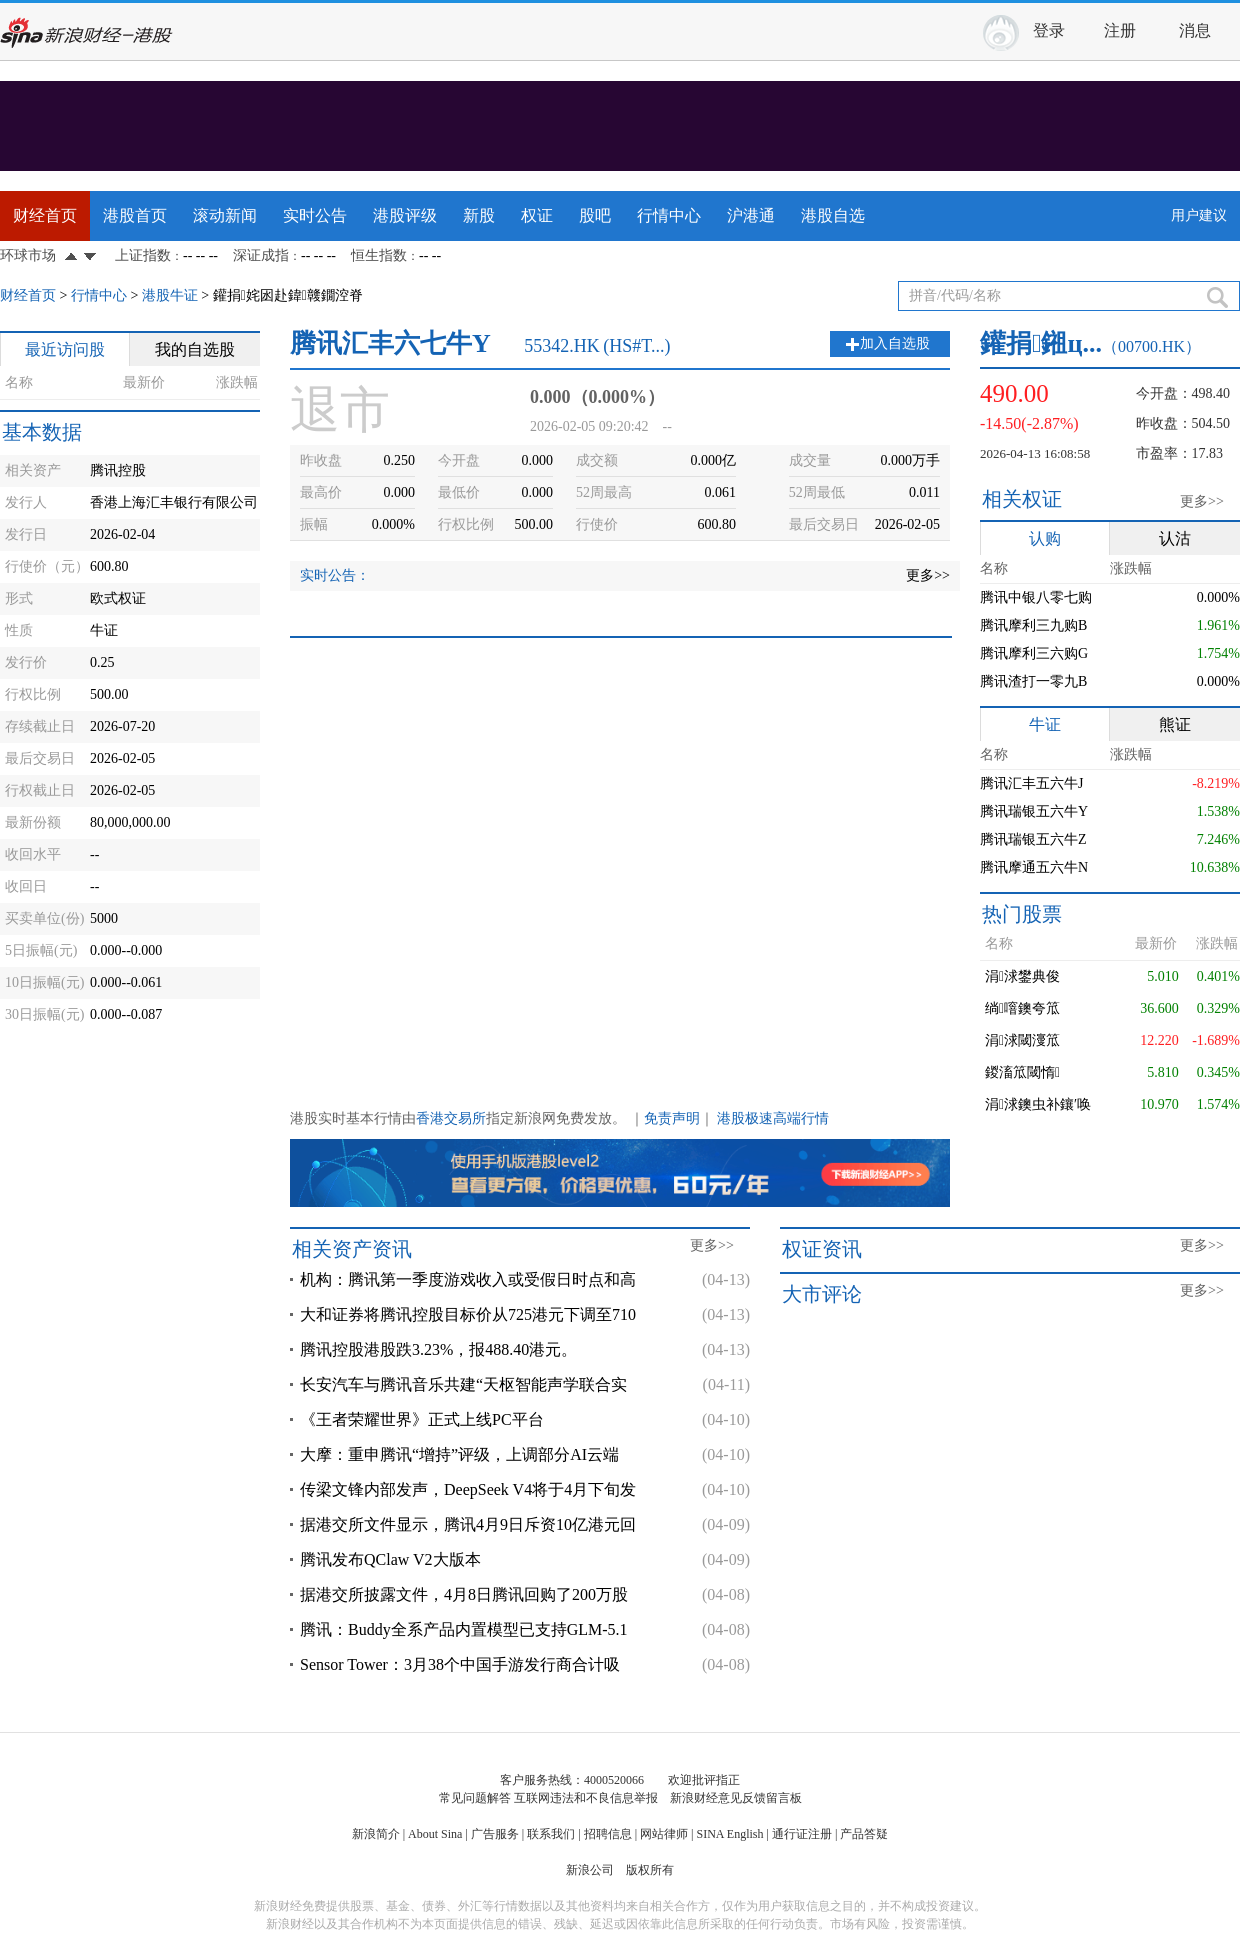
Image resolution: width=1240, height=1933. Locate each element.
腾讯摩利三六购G (1034, 653)
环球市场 (28, 255)
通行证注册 (802, 1834)
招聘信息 (608, 1834)
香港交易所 (451, 1118)
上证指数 (143, 255)
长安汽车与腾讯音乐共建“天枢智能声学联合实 (463, 1384)
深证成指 (261, 255)
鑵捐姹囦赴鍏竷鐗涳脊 (288, 295)
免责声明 (672, 1118)
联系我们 (551, 1834)
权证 (537, 215)
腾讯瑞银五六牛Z (1033, 839)
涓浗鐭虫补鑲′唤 (1038, 1104)
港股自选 (833, 215)
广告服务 (495, 1834)
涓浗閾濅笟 (1022, 1040)
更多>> (928, 575)
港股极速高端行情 (773, 1118)
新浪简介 (376, 1834)
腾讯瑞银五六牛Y (1034, 811)
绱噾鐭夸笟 (1022, 1008)
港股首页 (135, 215)
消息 (1195, 30)
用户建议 (1199, 215)
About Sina (435, 1834)
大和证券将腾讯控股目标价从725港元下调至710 (468, 1314)
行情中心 (669, 215)
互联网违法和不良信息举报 (586, 1798)
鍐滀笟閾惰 (1022, 1072)
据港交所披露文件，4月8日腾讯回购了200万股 (464, 1594)
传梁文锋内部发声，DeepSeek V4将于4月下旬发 (468, 1489)
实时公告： (335, 575)
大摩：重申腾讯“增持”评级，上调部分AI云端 (459, 1454)
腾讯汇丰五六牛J (1031, 783)
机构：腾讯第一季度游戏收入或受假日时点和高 (468, 1279)
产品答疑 (864, 1834)
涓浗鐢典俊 (1022, 976)
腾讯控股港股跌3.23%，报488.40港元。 (438, 1349)
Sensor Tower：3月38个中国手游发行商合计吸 (460, 1664)
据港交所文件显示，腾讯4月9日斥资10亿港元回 (468, 1524)
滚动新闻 (225, 215)
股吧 (595, 215)
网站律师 (664, 1834)
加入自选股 (895, 343)
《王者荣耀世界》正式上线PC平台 (422, 1419)
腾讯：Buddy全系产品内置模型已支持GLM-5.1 (464, 1629)
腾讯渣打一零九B (1033, 681)
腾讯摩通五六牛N (1034, 867)
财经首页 (45, 215)
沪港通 (751, 215)
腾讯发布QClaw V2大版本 (390, 1559)
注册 (1120, 30)
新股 (479, 215)
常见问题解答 (475, 1798)
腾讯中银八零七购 (1036, 597)
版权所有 (650, 1870)
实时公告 (315, 215)
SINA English (729, 1834)
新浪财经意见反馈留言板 (736, 1798)
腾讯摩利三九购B (1033, 625)
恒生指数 (379, 255)
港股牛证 (170, 295)
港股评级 (405, 215)
